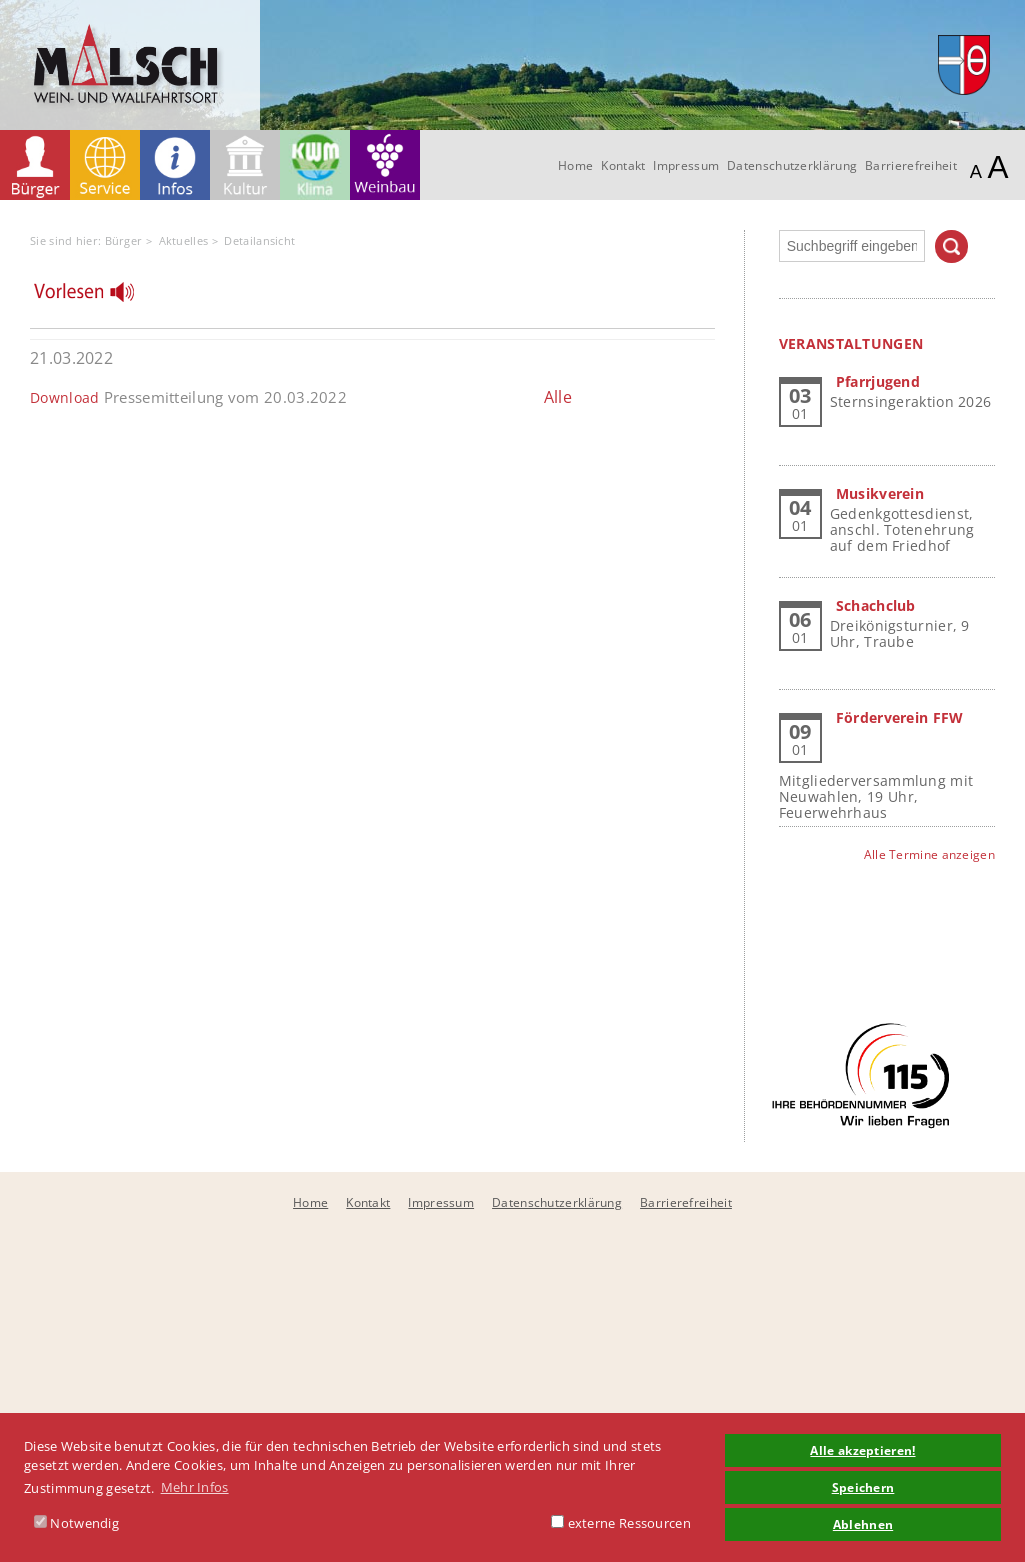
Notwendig (76, 1523)
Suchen (951, 246)
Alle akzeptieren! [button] (862, 1450)
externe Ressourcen (621, 1523)
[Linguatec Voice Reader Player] (96, 297)
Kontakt (623, 165)
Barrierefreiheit (911, 165)
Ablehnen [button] (863, 1524)
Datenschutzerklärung (792, 165)
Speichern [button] (863, 1487)
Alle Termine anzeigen (929, 854)
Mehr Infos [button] (195, 1487)
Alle (558, 397)
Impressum (686, 165)
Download (64, 397)
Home (575, 165)
